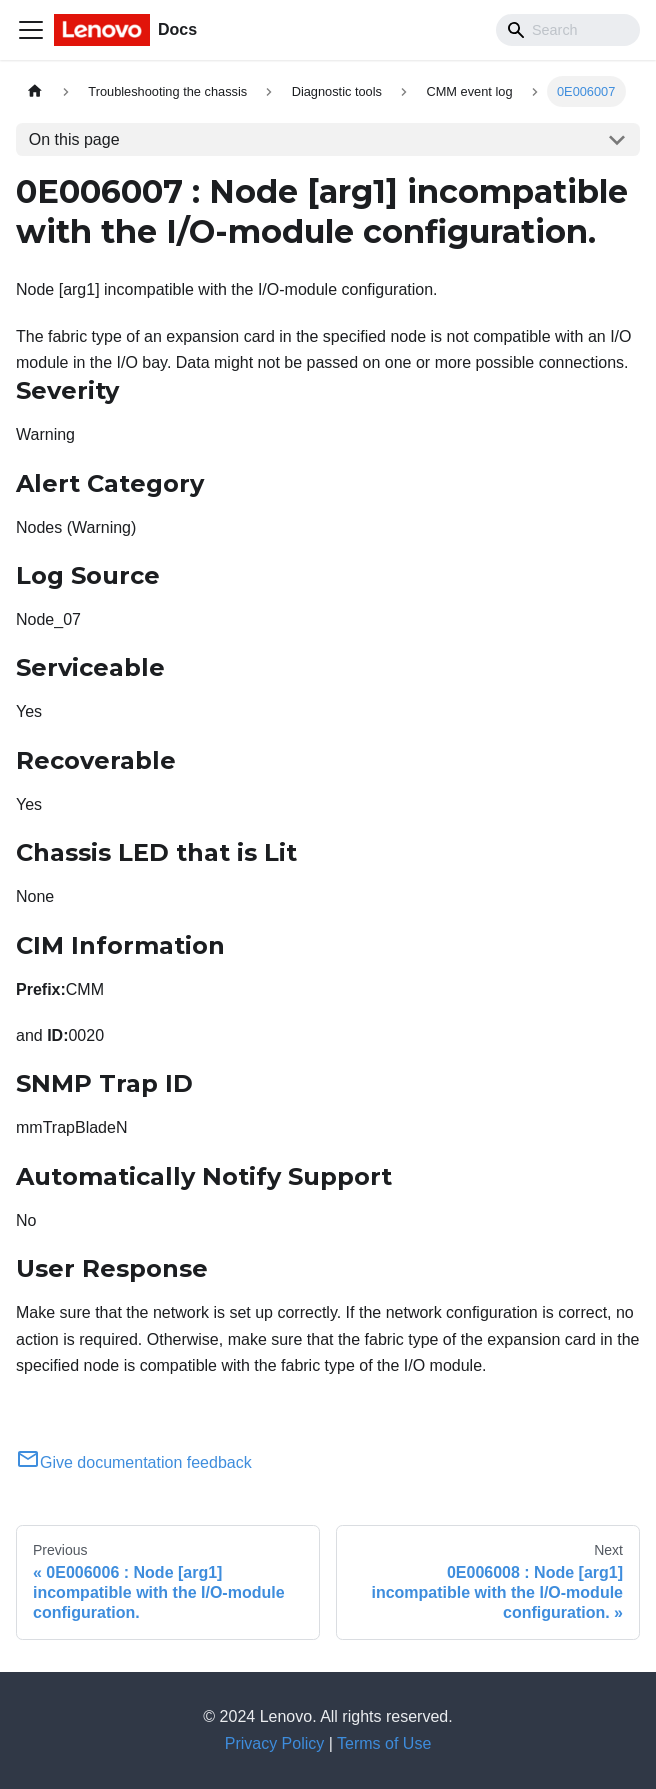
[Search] (568, 30)
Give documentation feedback (134, 1462)
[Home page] (35, 91)
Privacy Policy (275, 1743)
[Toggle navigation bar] (31, 30)
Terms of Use (384, 1743)
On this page (74, 139)
